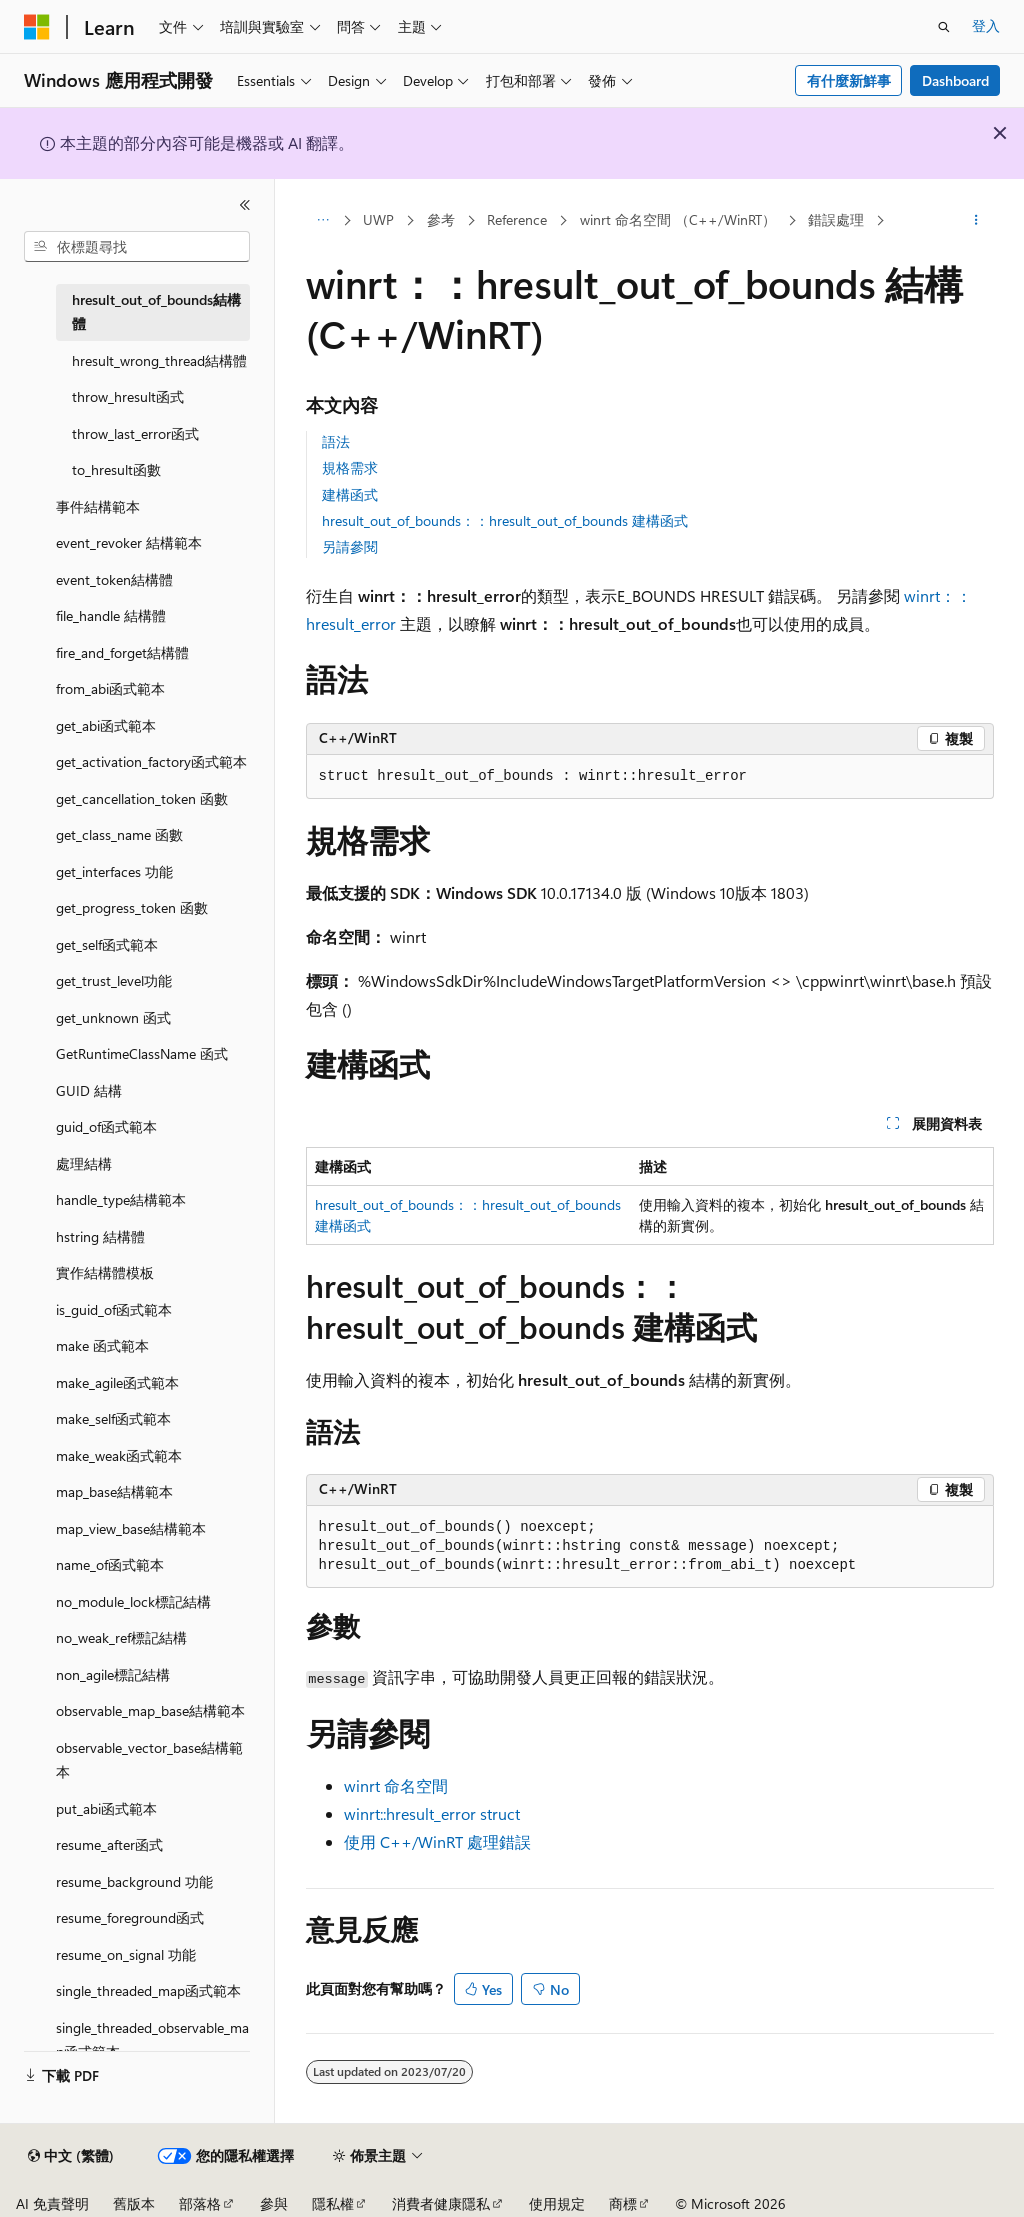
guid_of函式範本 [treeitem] (106, 1126)
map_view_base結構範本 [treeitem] (131, 1528)
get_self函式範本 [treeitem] (107, 944)
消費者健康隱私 (441, 2203)
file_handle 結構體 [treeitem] (111, 615)
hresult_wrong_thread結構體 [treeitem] (159, 360)
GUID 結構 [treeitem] (89, 1090)
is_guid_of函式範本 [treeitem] (114, 1309)
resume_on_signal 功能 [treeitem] (126, 1954)
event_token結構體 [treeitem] (114, 579)
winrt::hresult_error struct (432, 1813)
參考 (441, 219)
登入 (986, 25)
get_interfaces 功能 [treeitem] (114, 871)
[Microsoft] (37, 27)
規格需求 (350, 467)
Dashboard (955, 80)
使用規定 (557, 2203)
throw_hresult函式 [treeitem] (128, 396)
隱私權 (333, 2203)
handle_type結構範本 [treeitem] (121, 1199)
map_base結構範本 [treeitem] (114, 1491)
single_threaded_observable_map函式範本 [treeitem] (152, 2040)
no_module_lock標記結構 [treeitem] (133, 1601)
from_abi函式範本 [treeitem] (110, 688)
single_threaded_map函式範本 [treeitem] (148, 1990)
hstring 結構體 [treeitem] (100, 1236)
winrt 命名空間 (396, 1785)
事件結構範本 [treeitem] (98, 506)
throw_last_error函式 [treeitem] (135, 433)
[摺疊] (245, 205)
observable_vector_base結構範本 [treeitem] (149, 1760)
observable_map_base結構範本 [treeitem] (150, 1710)
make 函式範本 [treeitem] (102, 1345)
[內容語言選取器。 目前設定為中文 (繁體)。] (71, 2156)
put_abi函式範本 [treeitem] (106, 1808)
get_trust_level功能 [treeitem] (114, 980)
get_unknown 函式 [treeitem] (113, 1017)
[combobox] (137, 247)
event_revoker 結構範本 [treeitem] (129, 542)
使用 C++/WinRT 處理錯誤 (437, 1841)
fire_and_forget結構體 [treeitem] (122, 652)
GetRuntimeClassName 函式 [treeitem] (142, 1053)
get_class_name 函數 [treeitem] (119, 834)
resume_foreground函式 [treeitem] (130, 1917)
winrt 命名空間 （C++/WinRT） (678, 219)
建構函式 (350, 494)
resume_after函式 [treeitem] (109, 1844)
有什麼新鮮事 (849, 80)
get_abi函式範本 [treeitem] (106, 725)
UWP (378, 219)
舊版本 (134, 2203)
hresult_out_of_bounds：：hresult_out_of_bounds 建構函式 (505, 520)
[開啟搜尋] (944, 27)
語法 (336, 441)
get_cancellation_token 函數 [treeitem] (142, 798)
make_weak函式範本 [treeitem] (119, 1455)
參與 (274, 2203)
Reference (517, 219)
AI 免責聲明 (52, 2203)
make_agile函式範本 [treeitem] (117, 1382)
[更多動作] (975, 221)
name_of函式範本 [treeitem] (110, 1564)
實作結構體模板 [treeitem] (105, 1272)
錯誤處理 (836, 219)
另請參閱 (350, 546)
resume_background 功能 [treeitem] (134, 1881)
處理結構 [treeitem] (84, 1163)
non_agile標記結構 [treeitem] (113, 1674)
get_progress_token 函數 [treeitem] (132, 907)
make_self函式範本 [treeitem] (113, 1418)
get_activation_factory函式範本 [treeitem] (151, 761)
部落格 (200, 2203)
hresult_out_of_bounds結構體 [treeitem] (156, 312)
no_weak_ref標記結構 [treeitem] (121, 1637)
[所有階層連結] (323, 221)
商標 (623, 2203)
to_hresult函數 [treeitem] (116, 469)
